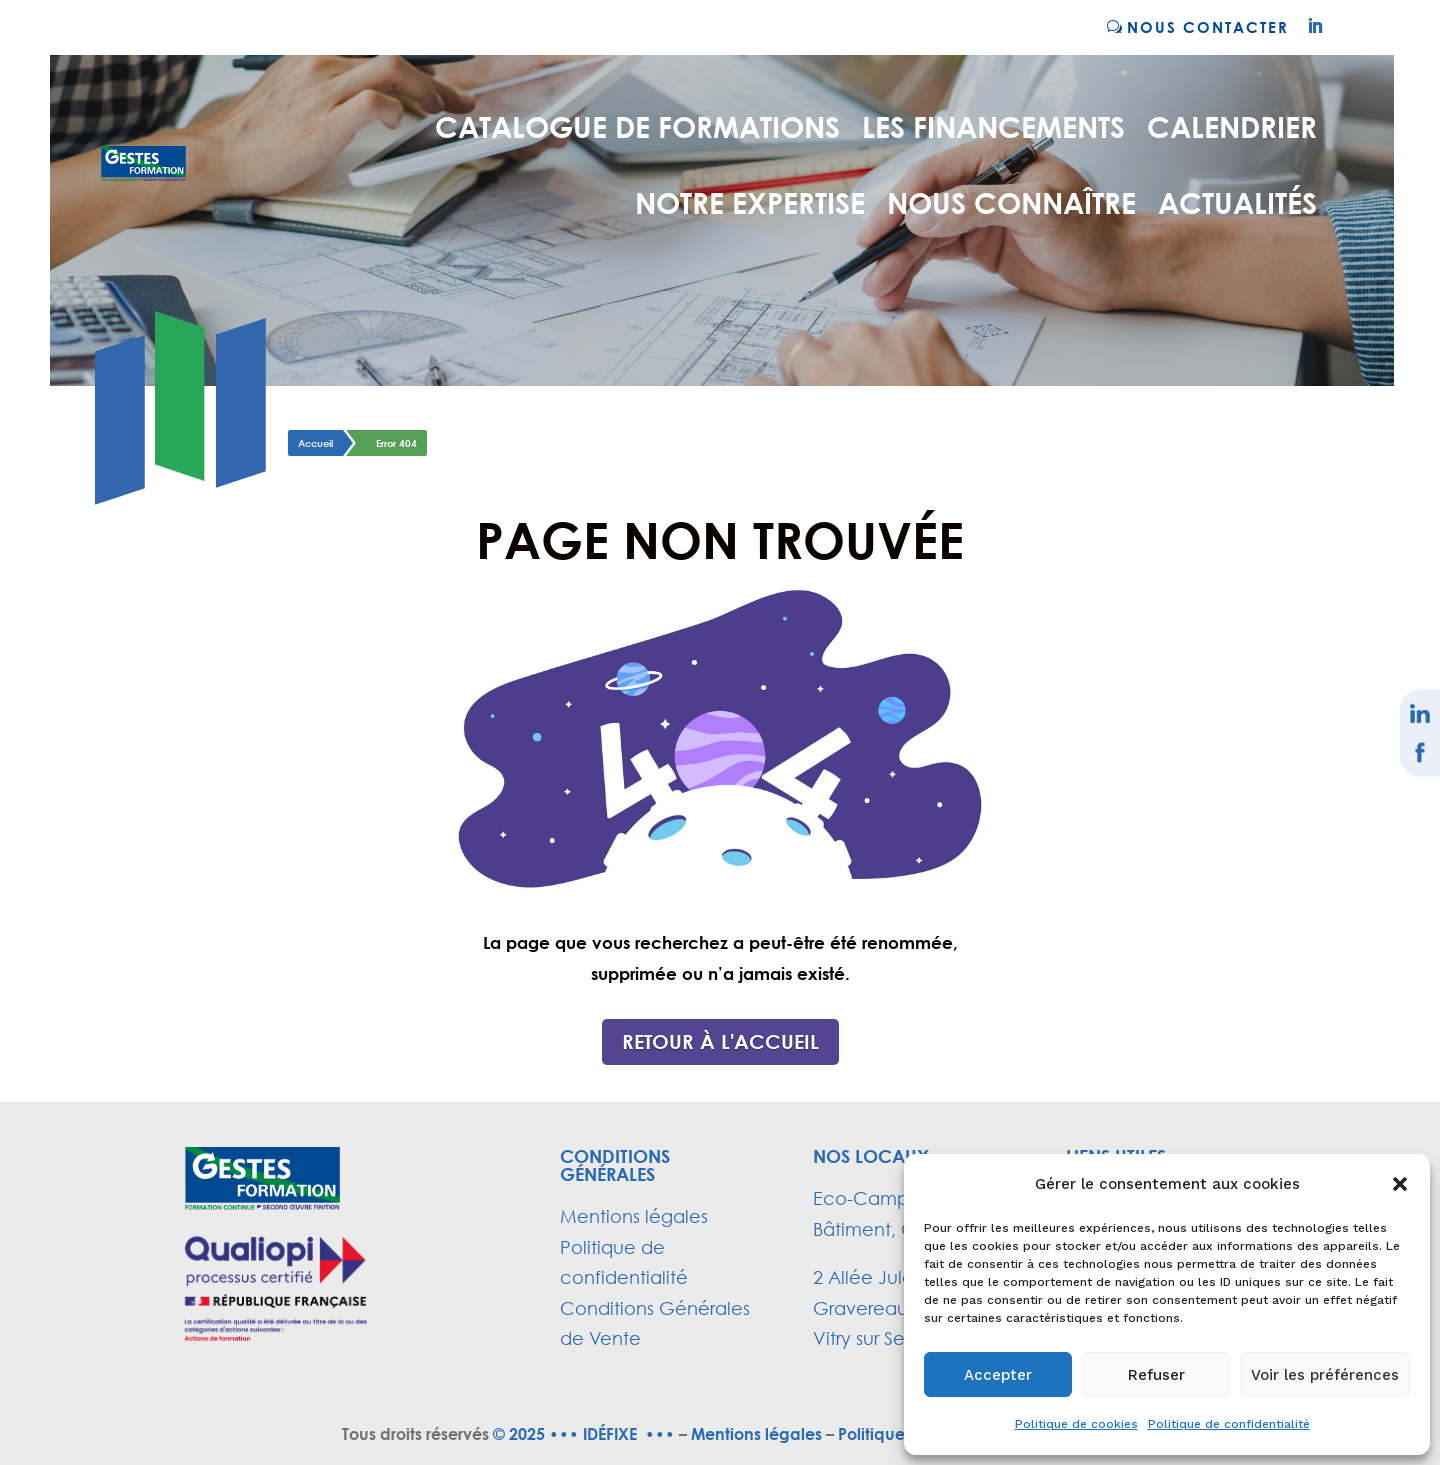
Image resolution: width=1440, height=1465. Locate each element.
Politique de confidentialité (1229, 1424)
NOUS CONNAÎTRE (1011, 202)
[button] (1400, 1184)
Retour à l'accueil (720, 1041)
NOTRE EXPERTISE (750, 202)
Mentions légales (634, 1216)
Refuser (1156, 1375)
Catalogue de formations (637, 126)
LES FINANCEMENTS (993, 126)
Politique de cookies (1076, 1424)
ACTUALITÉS (1237, 202)
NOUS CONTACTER (1208, 27)
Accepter (998, 1375)
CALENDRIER (1232, 126)
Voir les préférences (1325, 1375)
